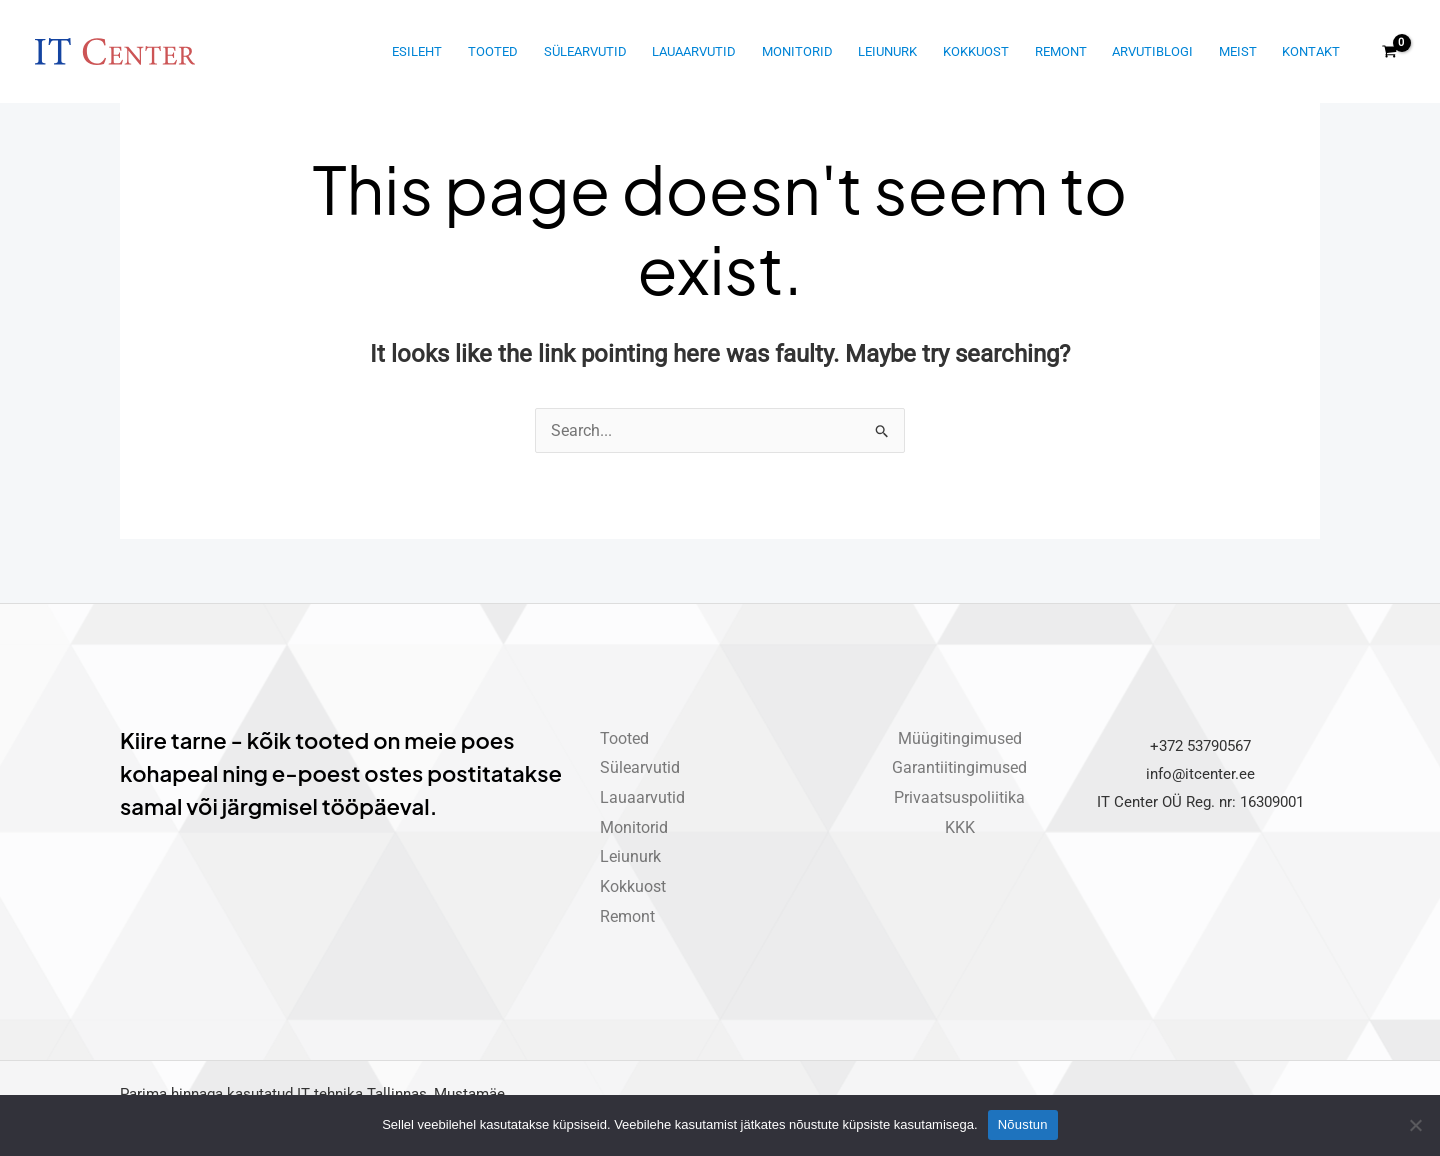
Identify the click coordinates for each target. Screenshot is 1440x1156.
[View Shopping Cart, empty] (1389, 52)
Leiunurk (887, 51)
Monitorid (797, 51)
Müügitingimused (960, 738)
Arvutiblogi (1152, 51)
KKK (960, 827)
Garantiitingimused (959, 767)
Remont (1061, 51)
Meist (1238, 51)
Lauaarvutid (694, 51)
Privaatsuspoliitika (959, 797)
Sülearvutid (585, 51)
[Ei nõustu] (1415, 1125)
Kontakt (1311, 51)
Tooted (493, 51)
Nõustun (1023, 1124)
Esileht (417, 51)
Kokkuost (976, 51)
